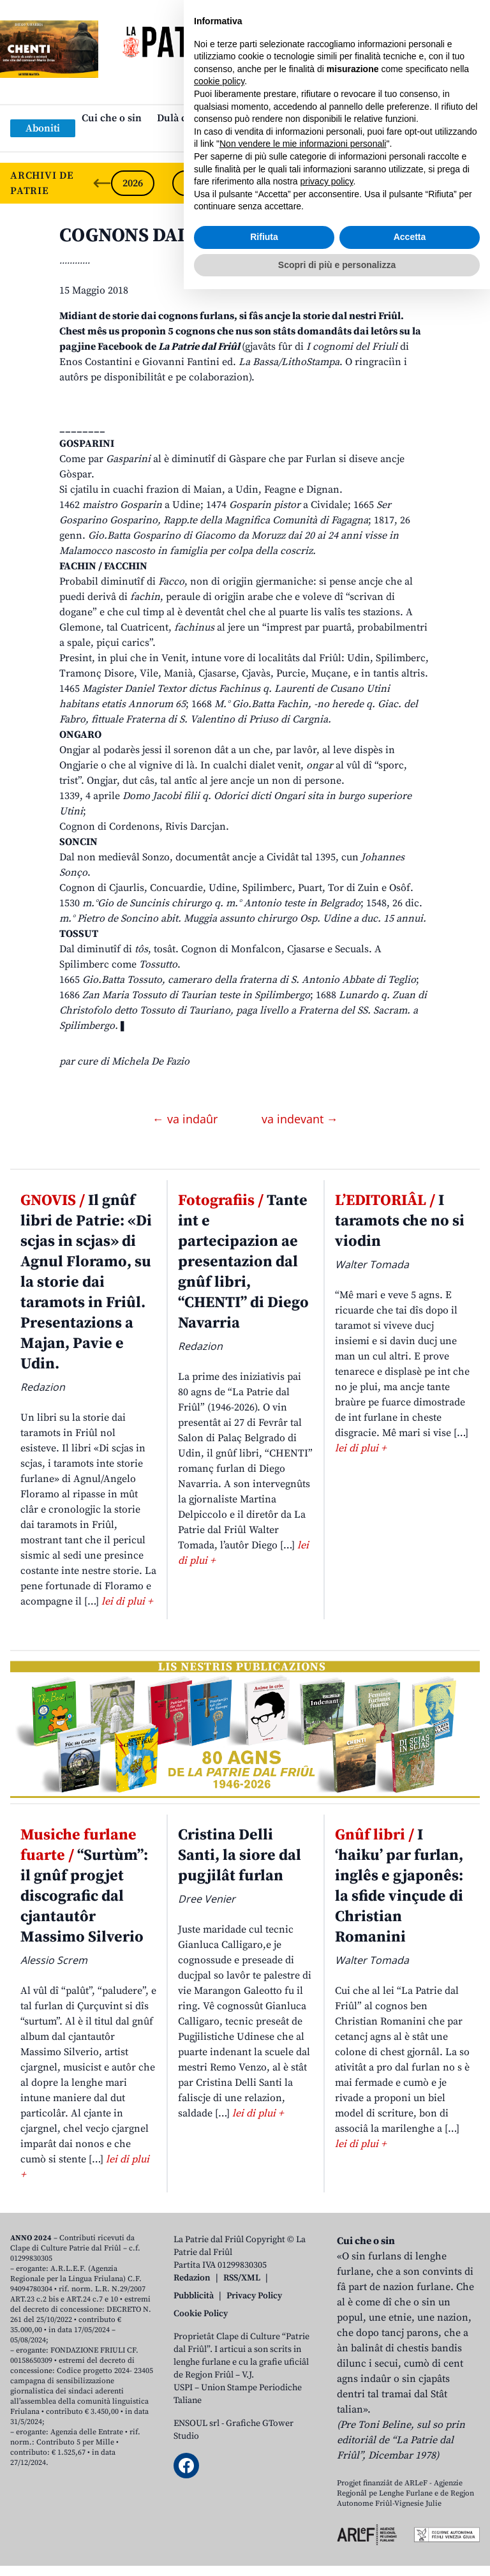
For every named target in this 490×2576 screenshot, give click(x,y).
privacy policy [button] (327, 2468)
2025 (194, 183)
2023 (316, 183)
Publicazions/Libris (358, 118)
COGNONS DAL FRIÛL (153, 235)
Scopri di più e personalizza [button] (337, 2551)
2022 (378, 183)
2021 (439, 183)
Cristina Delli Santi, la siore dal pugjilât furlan (239, 1855)
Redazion (192, 2278)
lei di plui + (126, 1601)
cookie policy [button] (219, 2368)
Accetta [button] (410, 2524)
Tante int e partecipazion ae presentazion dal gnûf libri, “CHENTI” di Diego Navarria (243, 1262)
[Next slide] (469, 183)
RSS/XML (241, 2278)
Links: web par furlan (242, 138)
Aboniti (43, 128)
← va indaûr (186, 1119)
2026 (132, 183)
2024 (255, 183)
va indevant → (300, 1119)
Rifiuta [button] (264, 2524)
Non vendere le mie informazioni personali (302, 2430)
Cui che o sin (112, 118)
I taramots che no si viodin (399, 1221)
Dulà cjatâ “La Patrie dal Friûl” (227, 118)
